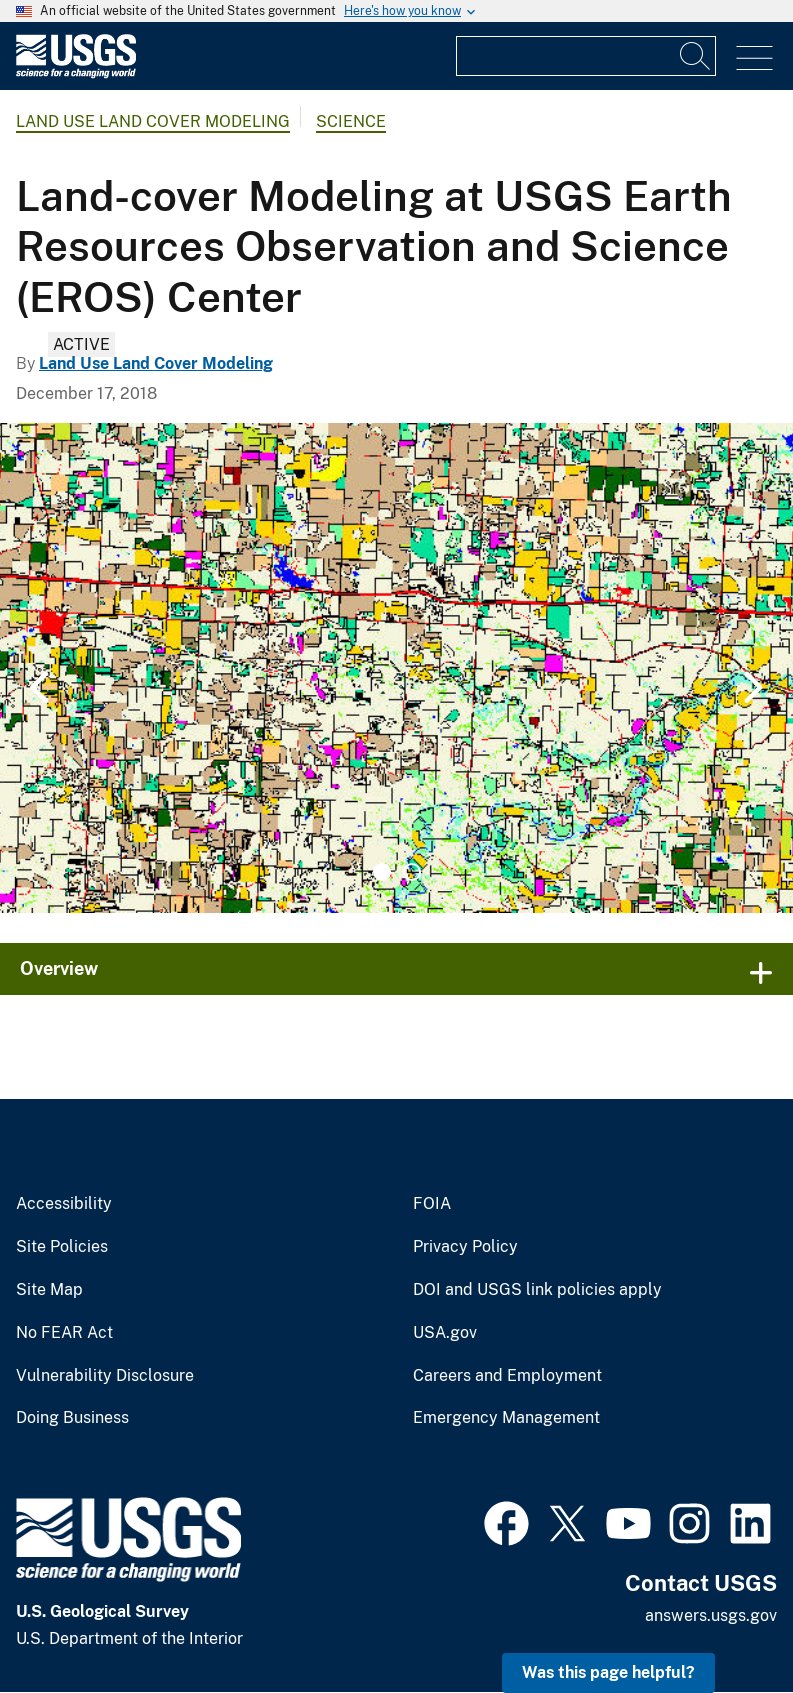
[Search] (696, 56)
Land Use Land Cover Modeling (153, 121)
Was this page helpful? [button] (608, 1672)
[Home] (76, 73)
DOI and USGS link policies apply (537, 1290)
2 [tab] (412, 872)
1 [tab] (382, 872)
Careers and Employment (507, 1376)
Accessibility (64, 1204)
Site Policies (62, 1247)
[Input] (586, 56)
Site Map (49, 1290)
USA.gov (445, 1333)
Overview (59, 968)
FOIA (432, 1204)
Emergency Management (506, 1418)
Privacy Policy (465, 1247)
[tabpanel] (396, 668)
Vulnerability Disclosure (105, 1376)
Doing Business (72, 1418)
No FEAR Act (64, 1333)
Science (351, 121)
